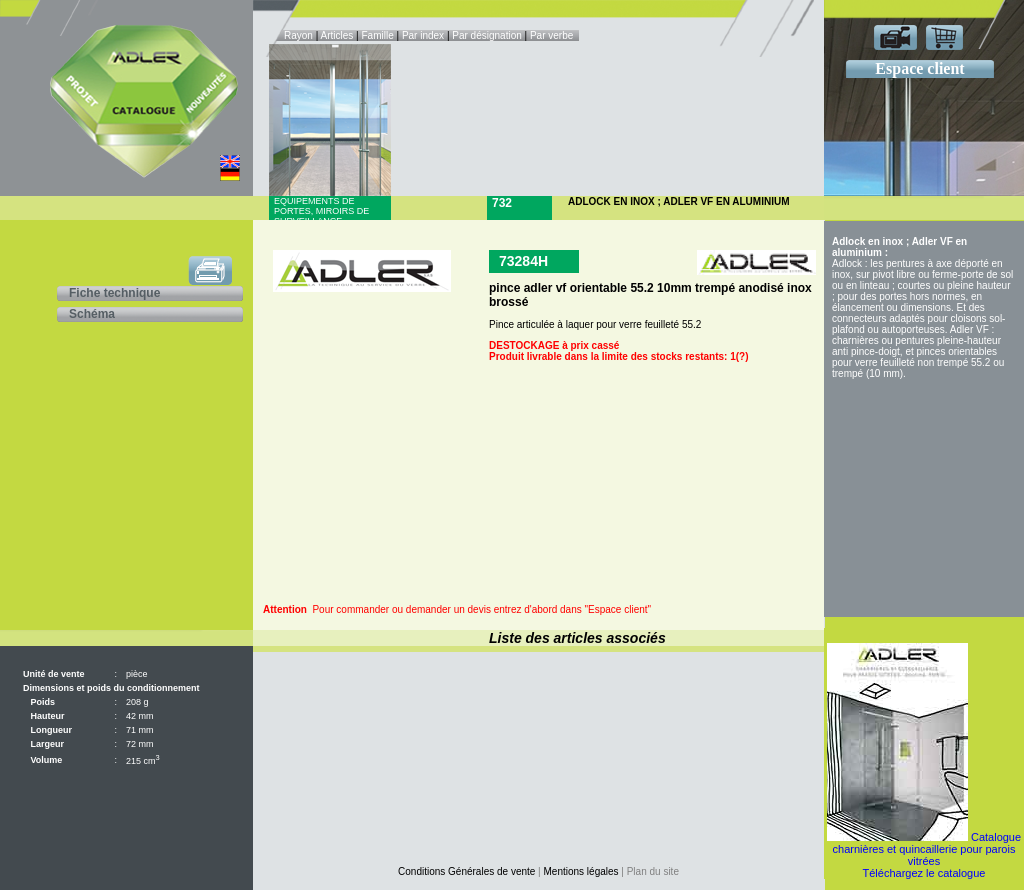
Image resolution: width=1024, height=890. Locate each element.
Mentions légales (581, 871)
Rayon (300, 35)
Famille (378, 35)
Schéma (92, 314)
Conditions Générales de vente (466, 871)
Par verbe (553, 35)
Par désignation (487, 35)
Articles (337, 35)
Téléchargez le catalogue (924, 873)
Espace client (919, 68)
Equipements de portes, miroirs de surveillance (321, 211)
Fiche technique (114, 293)
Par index (423, 35)
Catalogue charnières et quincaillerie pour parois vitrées (927, 849)
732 (502, 203)
